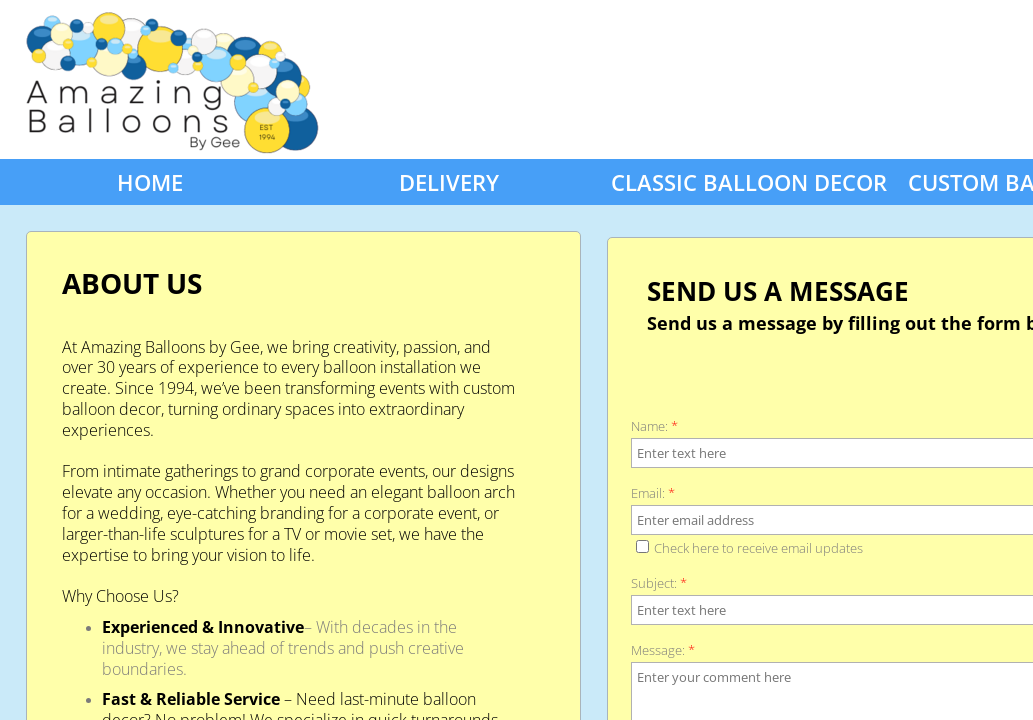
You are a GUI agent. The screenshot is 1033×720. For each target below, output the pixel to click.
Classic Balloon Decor (749, 182)
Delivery (449, 182)
